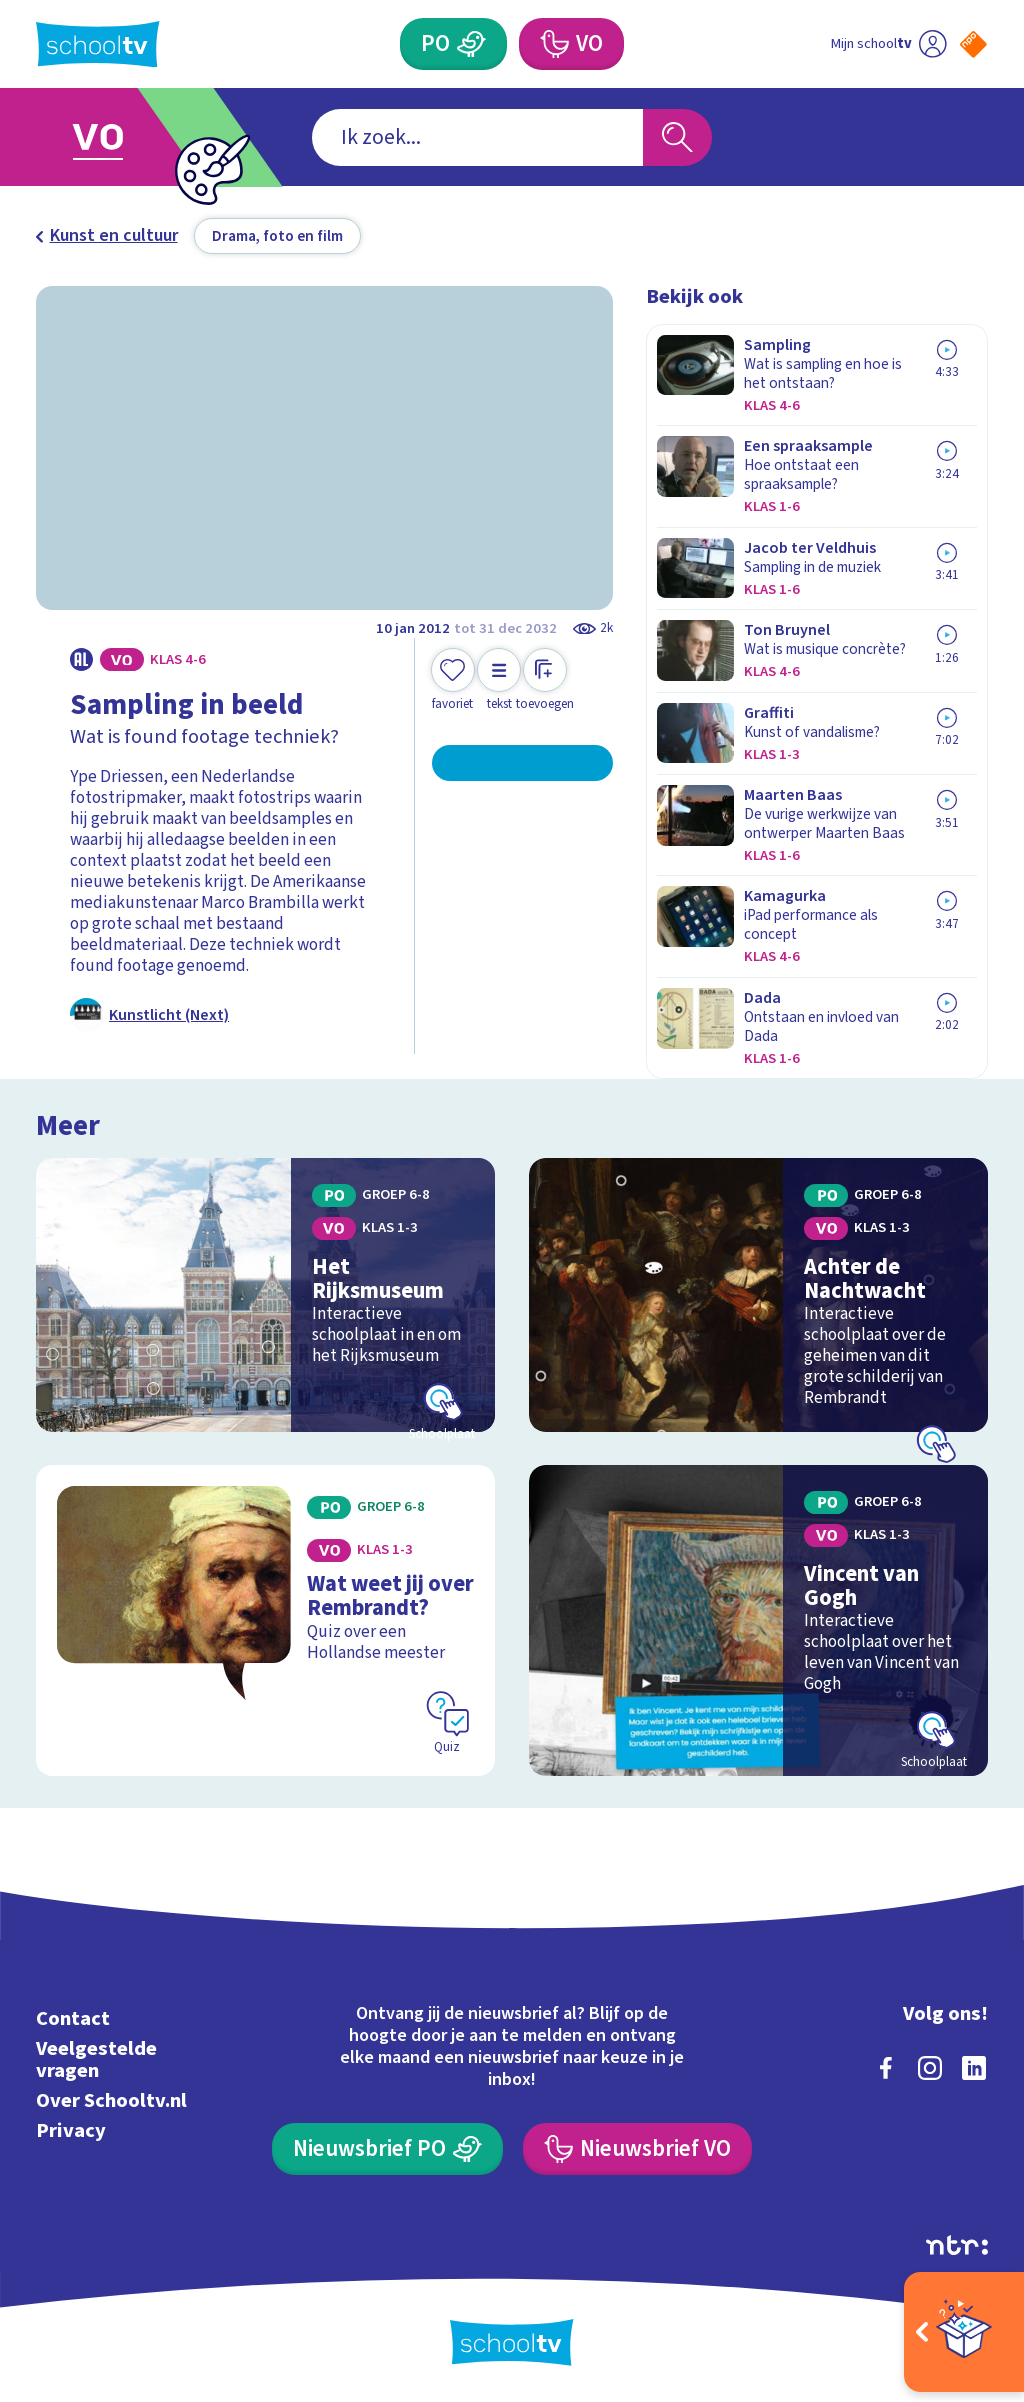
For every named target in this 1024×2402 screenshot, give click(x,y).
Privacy (71, 2130)
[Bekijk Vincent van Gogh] (758, 1620)
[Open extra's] (964, 2332)
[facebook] (886, 2068)
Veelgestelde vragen (96, 2059)
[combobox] (477, 137)
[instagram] (930, 2068)
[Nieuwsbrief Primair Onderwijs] (387, 2149)
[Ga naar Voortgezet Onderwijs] (129, 137)
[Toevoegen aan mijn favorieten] (453, 680)
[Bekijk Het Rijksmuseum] (265, 1294)
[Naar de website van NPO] (973, 44)
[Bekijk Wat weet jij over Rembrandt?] (265, 1620)
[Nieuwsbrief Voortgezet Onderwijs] (637, 2149)
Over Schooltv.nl (111, 2100)
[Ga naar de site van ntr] (957, 2245)
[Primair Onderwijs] (453, 44)
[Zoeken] (677, 137)
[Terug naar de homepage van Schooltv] (98, 44)
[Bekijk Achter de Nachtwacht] (758, 1294)
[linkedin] (974, 2068)
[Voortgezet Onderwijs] (571, 44)
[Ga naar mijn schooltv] (888, 44)
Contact (73, 2018)
